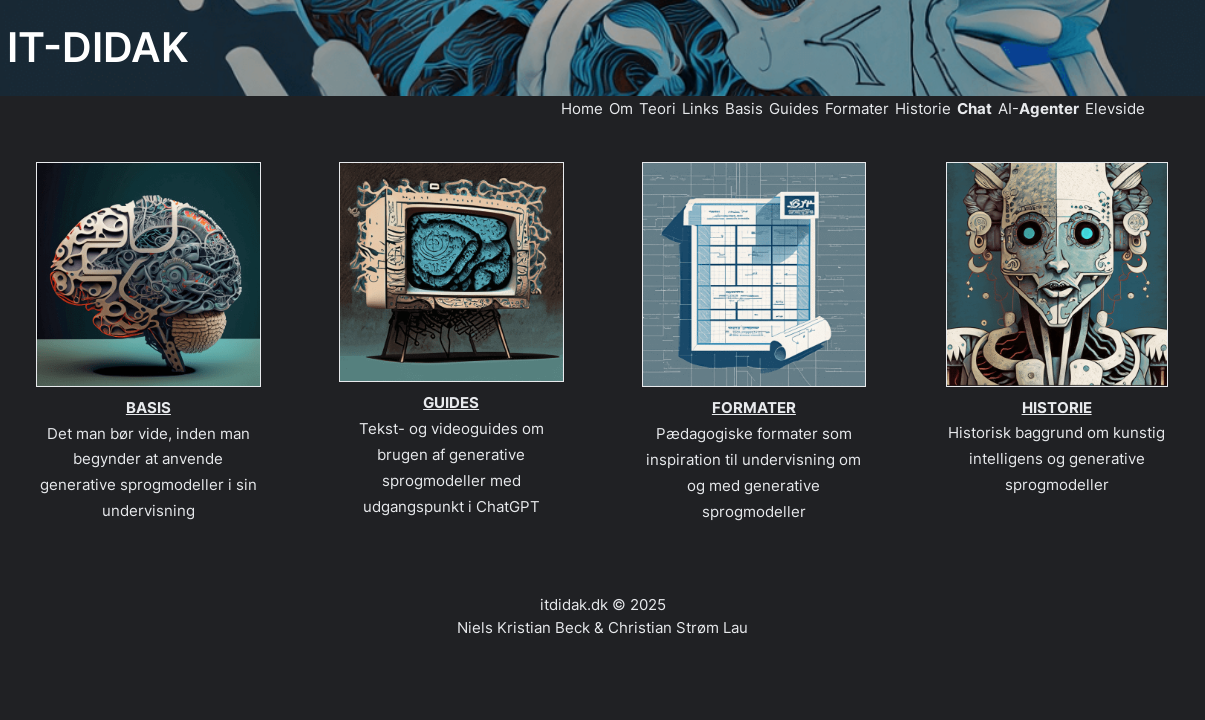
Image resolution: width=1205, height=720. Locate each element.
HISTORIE (1057, 407)
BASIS (148, 407)
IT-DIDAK (98, 47)
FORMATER (754, 407)
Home (582, 108)
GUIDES (451, 402)
